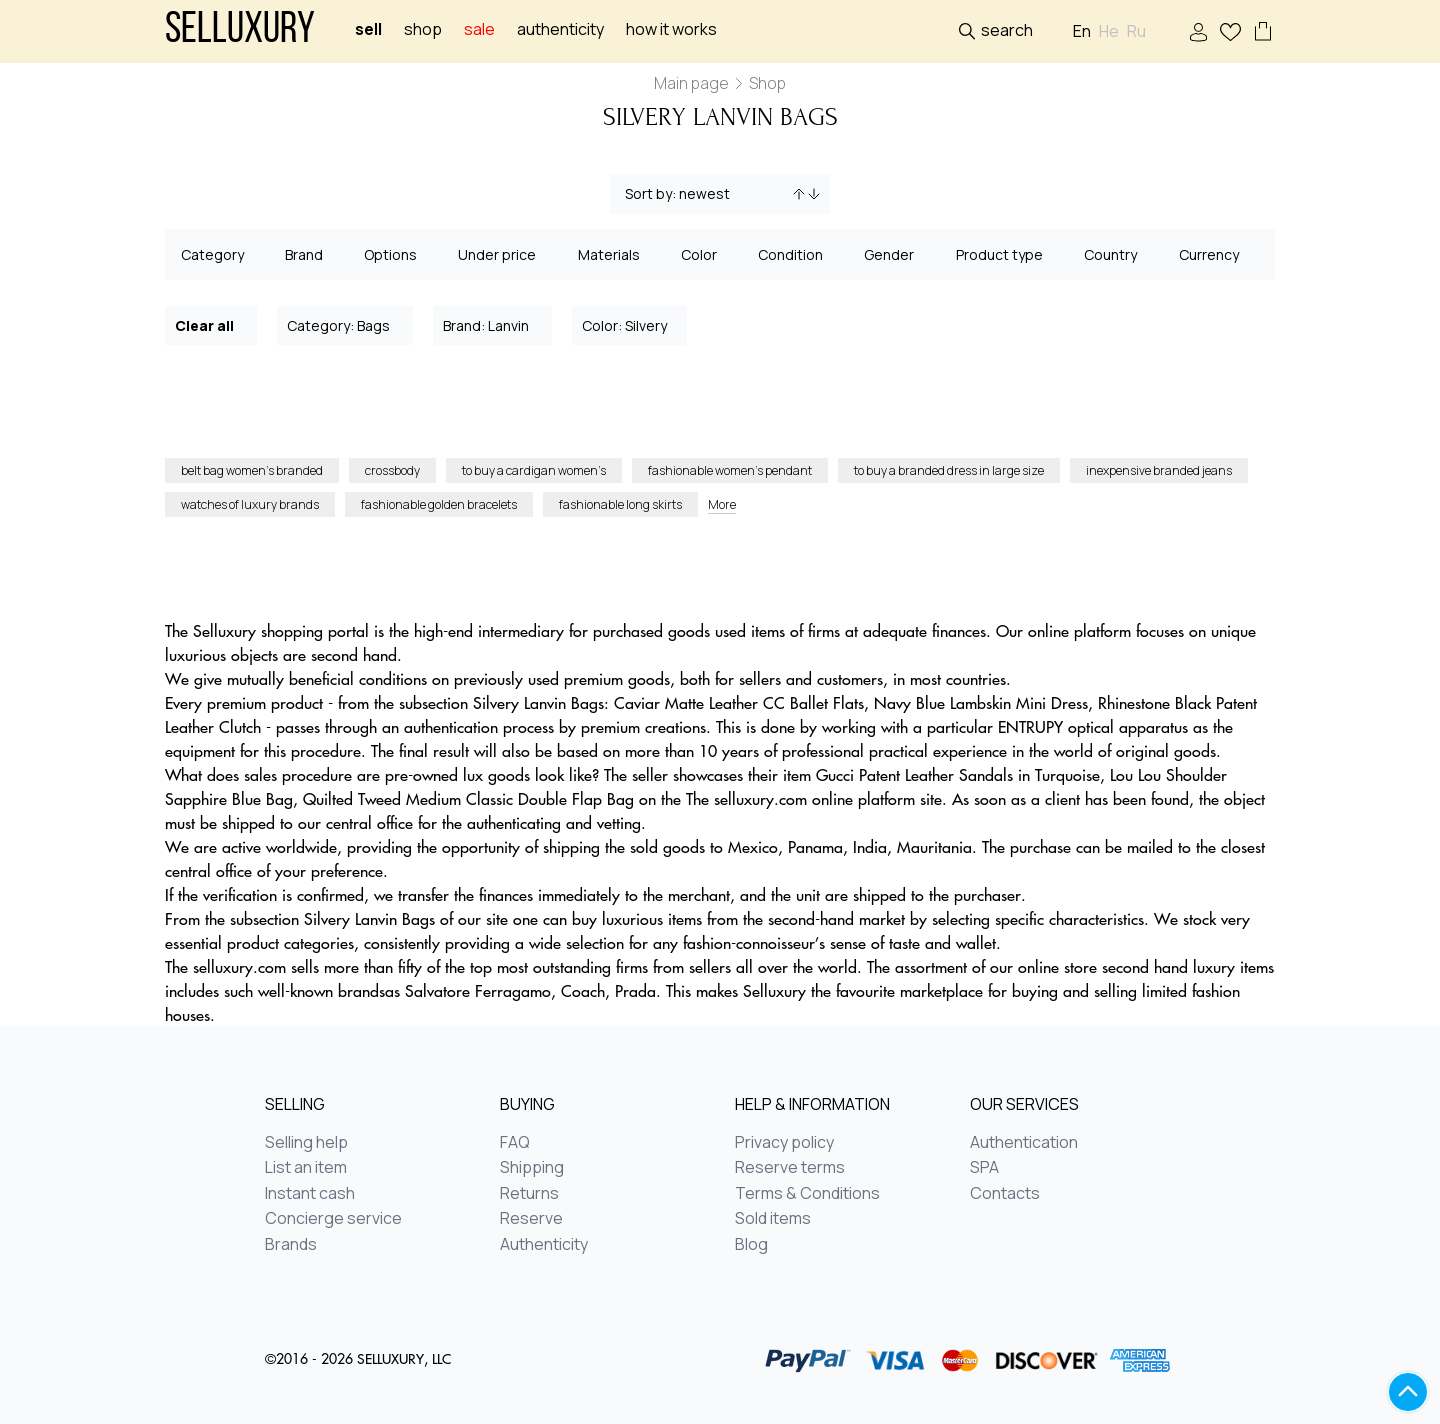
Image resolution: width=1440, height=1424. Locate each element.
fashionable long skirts (620, 504)
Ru (1136, 31)
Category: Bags (346, 324)
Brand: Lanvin (493, 324)
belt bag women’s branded (252, 470)
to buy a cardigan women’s (534, 470)
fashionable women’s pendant (730, 470)
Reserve (531, 1219)
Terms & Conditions (807, 1194)
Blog (751, 1245)
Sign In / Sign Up (1198, 32)
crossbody (392, 470)
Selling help (306, 1143)
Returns (529, 1194)
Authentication (1024, 1143)
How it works (671, 29)
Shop (423, 29)
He (1109, 31)
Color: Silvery (630, 324)
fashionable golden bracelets (439, 504)
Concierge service (333, 1219)
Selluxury (240, 31)
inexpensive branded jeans (1159, 470)
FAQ (515, 1143)
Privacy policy (784, 1143)
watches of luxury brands (250, 504)
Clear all (212, 324)
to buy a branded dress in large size (949, 470)
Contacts (1005, 1194)
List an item (306, 1168)
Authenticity (560, 29)
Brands (291, 1245)
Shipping (532, 1168)
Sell (368, 29)
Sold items (773, 1219)
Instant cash (310, 1194)
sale (479, 29)
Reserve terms (790, 1168)
